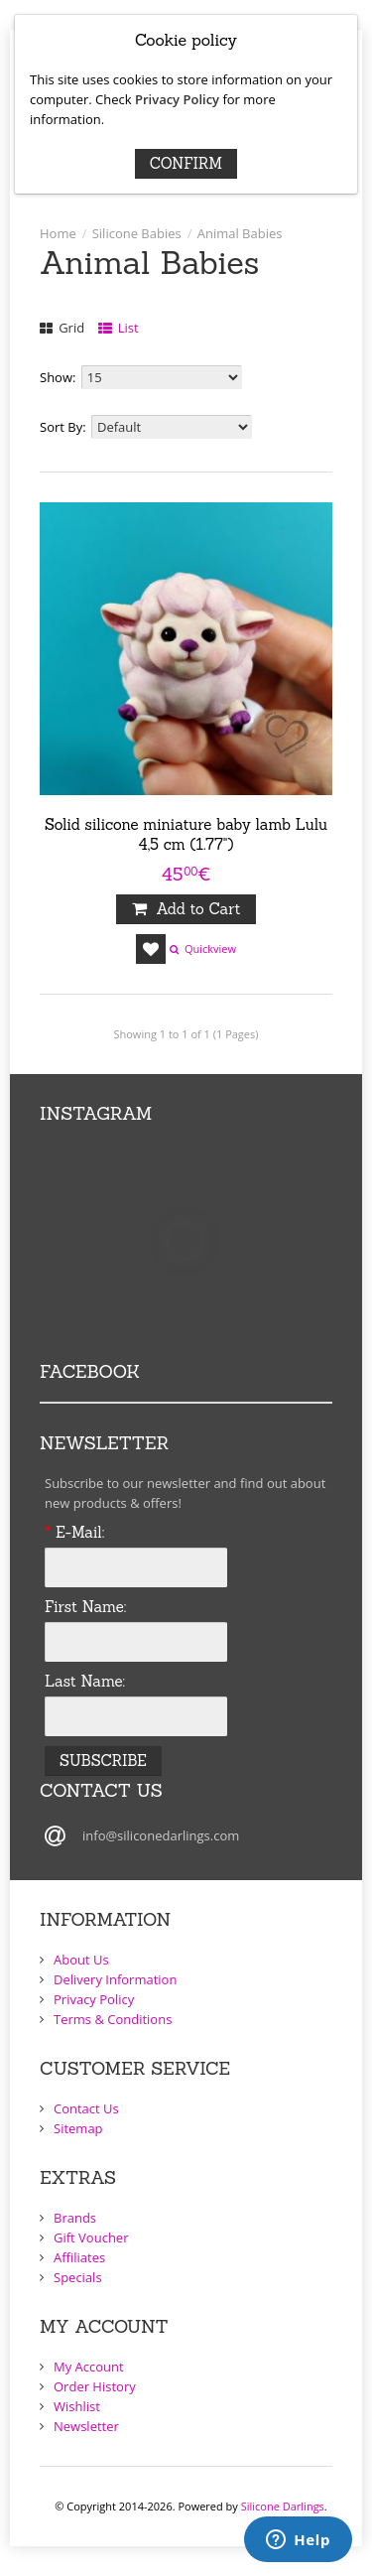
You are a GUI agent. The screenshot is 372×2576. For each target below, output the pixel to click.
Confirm (186, 163)
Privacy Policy (177, 99)
